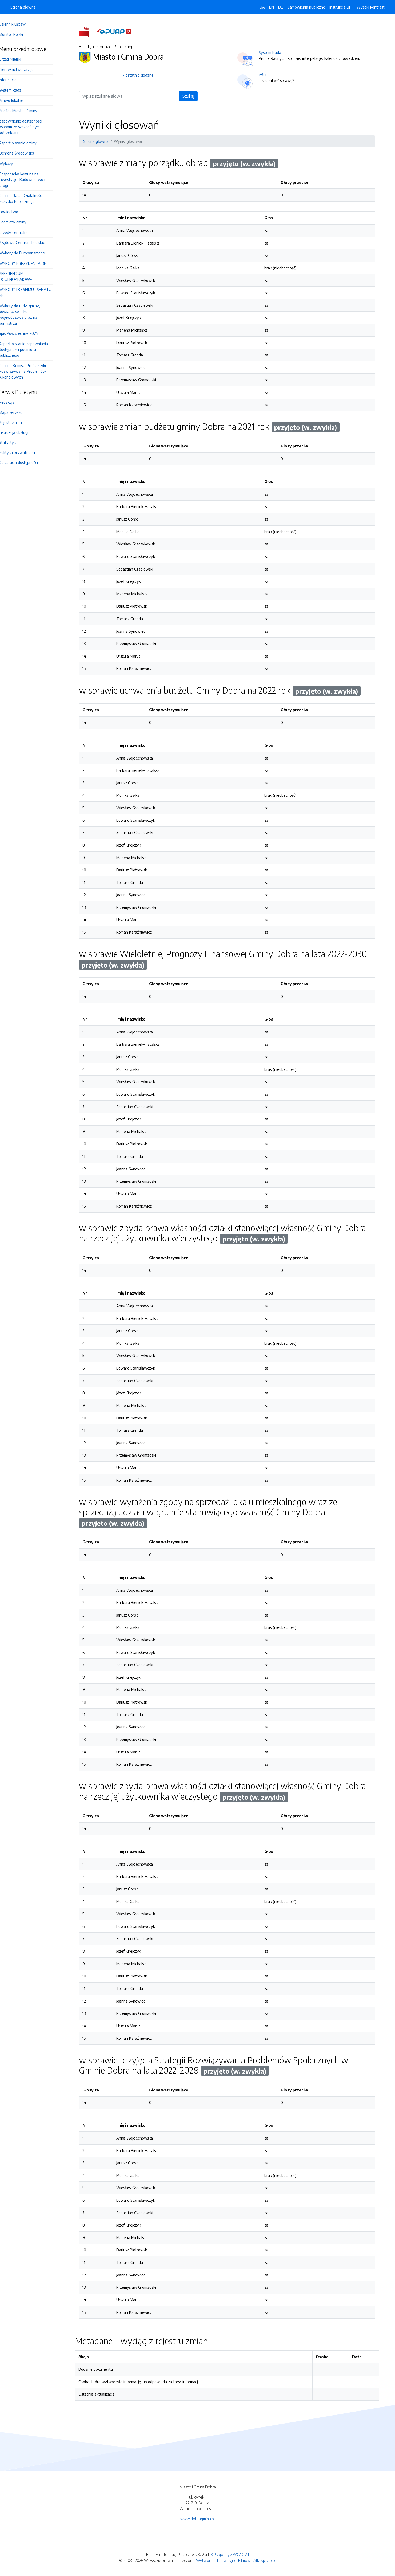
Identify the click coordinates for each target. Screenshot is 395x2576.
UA (262, 7)
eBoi (266, 74)
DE (280, 7)
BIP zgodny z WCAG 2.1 (229, 2554)
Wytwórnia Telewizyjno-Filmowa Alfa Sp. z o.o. (236, 2560)
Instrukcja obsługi (21, 432)
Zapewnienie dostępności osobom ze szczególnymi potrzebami (28, 127)
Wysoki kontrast (371, 7)
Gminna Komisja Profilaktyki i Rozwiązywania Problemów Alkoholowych (30, 371)
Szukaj (192, 96)
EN (271, 7)
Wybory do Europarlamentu (30, 252)
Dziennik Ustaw (19, 24)
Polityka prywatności (24, 452)
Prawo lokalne (18, 100)
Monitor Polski (18, 34)
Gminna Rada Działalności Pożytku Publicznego (28, 198)
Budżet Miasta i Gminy (25, 110)
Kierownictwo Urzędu (24, 69)
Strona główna (23, 7)
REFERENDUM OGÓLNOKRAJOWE (22, 276)
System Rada (17, 90)
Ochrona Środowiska (24, 153)
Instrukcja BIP (340, 7)
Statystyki (15, 442)
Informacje (15, 79)
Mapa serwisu (18, 412)
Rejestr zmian (17, 422)
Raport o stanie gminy (25, 142)
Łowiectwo (16, 211)
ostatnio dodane (144, 75)
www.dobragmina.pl (197, 2518)
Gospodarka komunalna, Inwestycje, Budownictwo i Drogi (29, 179)
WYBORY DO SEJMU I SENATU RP (32, 292)
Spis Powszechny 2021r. (26, 333)
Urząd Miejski (17, 59)
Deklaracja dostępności (25, 462)
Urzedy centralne (21, 232)
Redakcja (14, 402)
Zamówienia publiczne (306, 7)
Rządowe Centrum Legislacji (30, 242)
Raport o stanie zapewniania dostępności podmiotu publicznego (30, 349)
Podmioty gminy (20, 221)
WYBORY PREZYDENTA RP (30, 263)
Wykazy (13, 163)
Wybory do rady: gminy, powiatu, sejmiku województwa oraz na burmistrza (26, 314)
